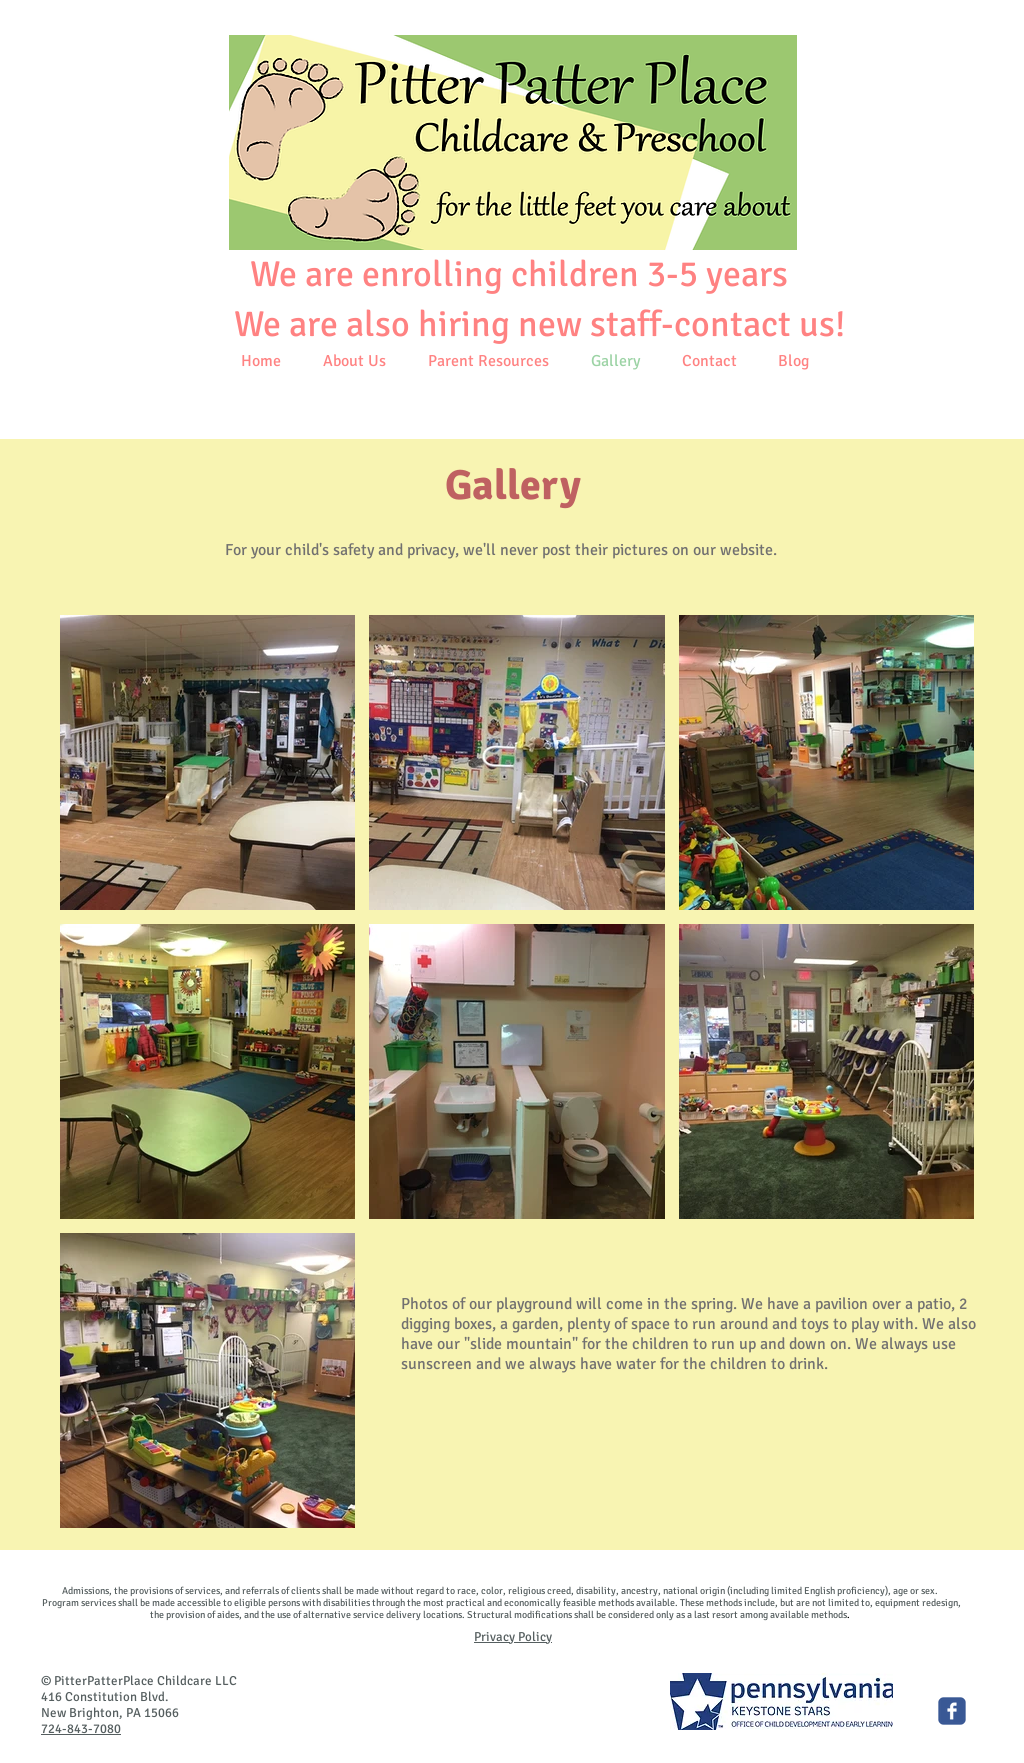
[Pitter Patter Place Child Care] (952, 1711)
